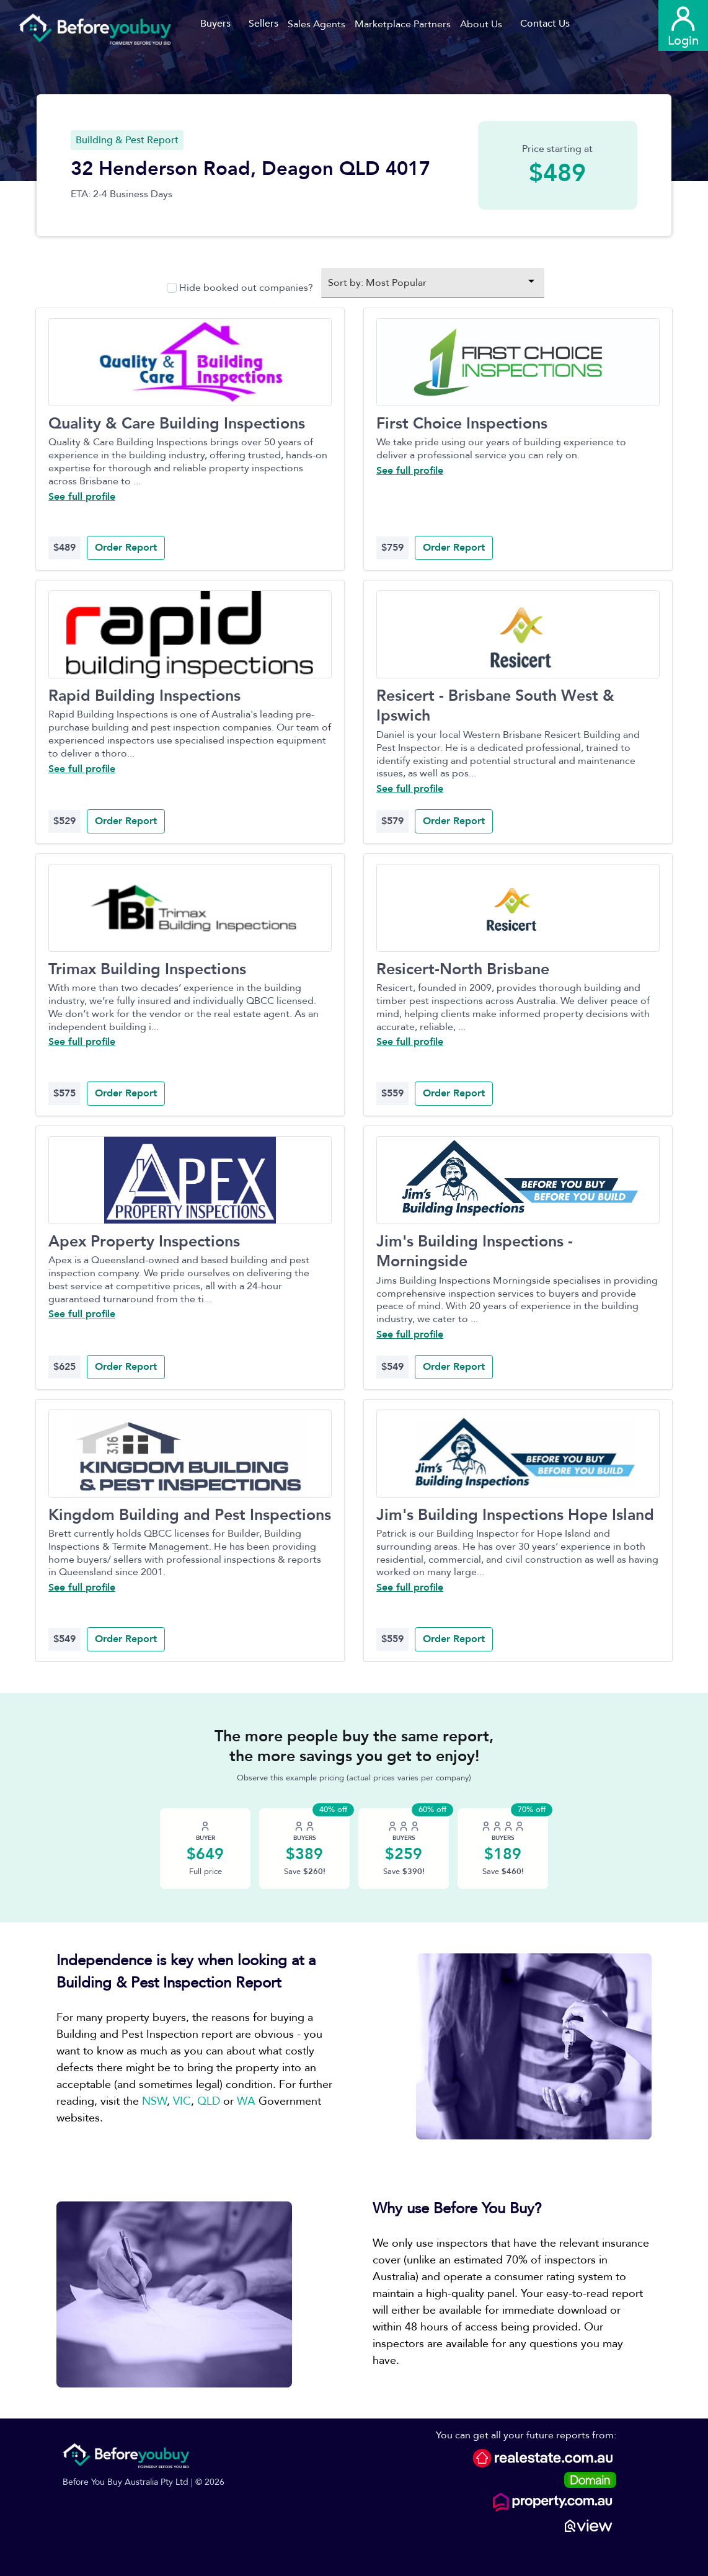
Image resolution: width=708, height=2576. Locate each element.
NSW (154, 2101)
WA (246, 2101)
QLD (208, 2101)
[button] (321, 24)
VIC (182, 2101)
